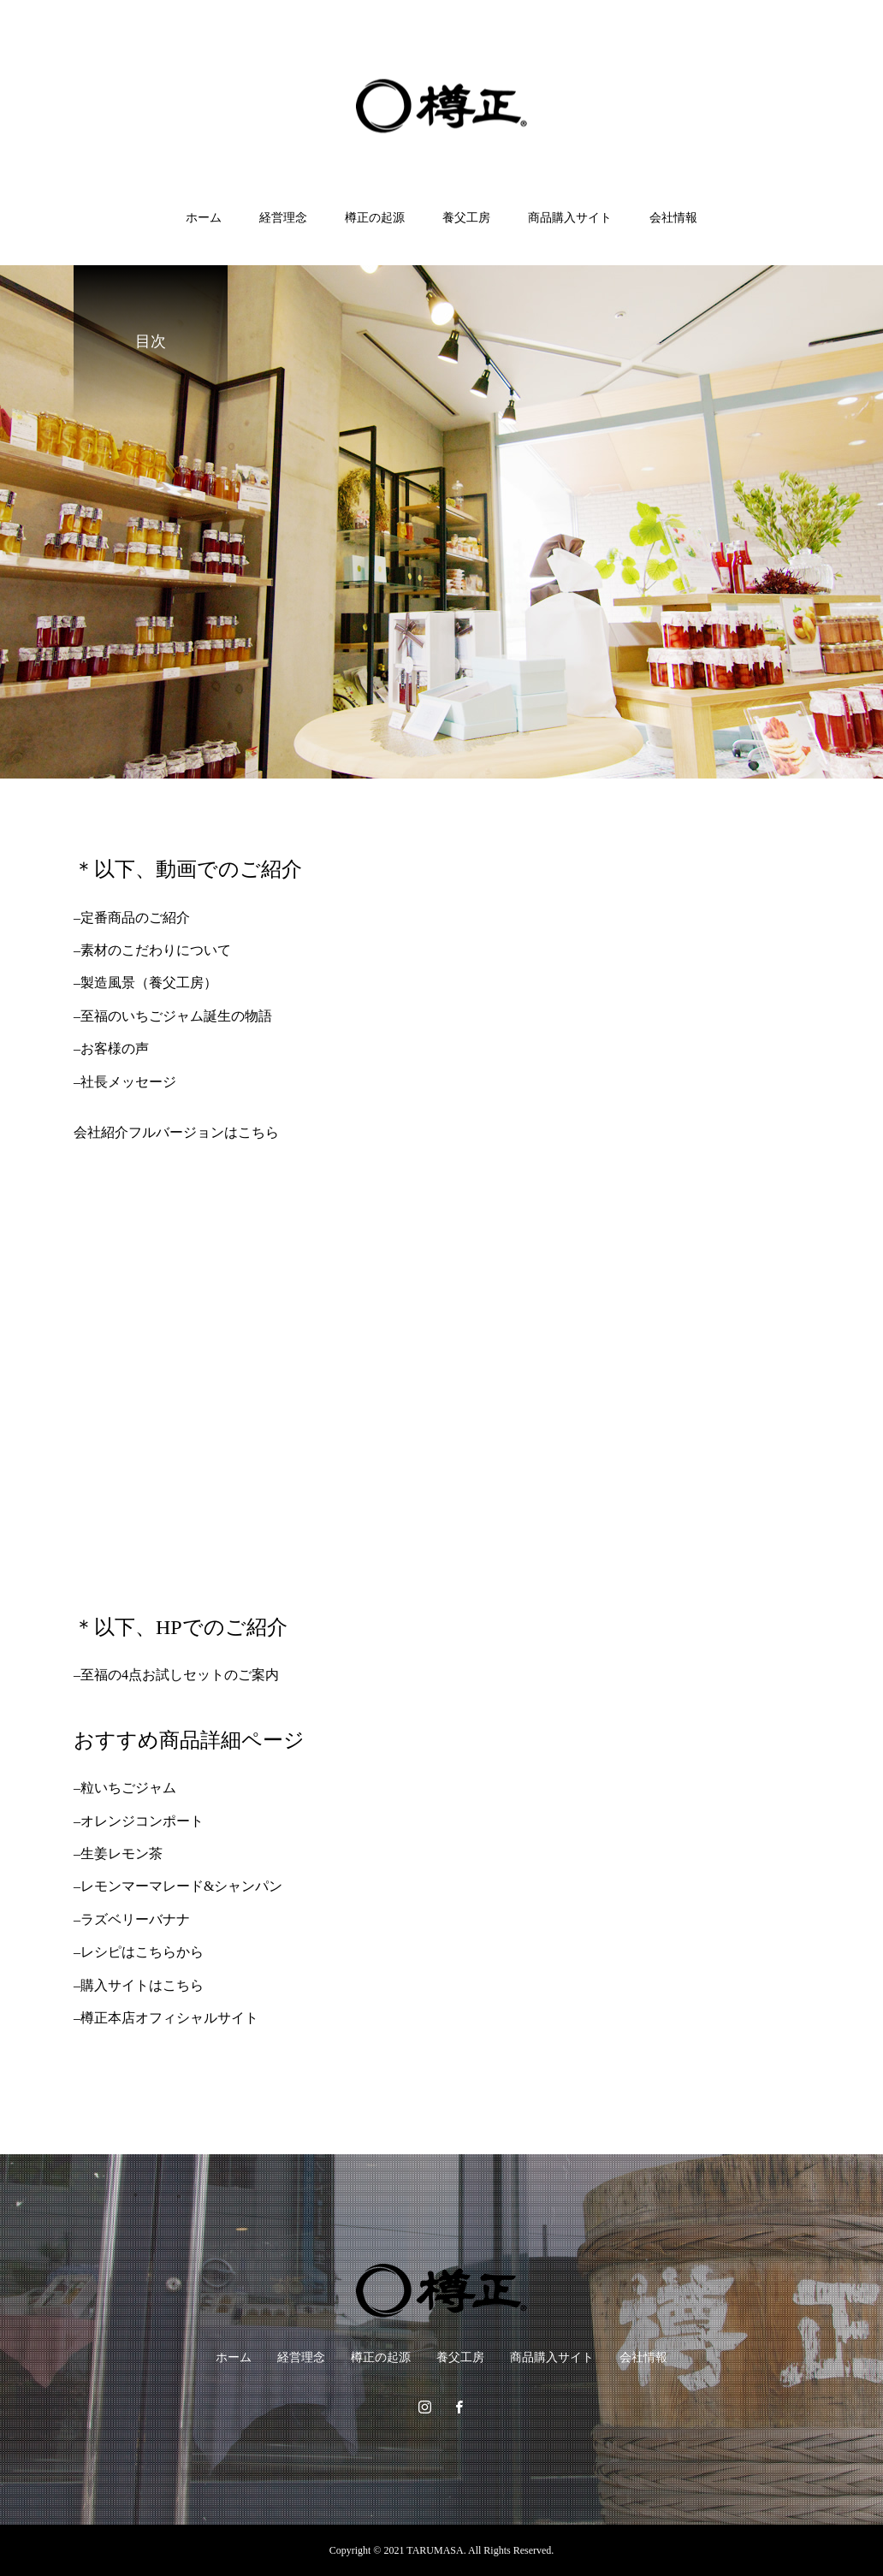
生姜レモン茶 (121, 1853)
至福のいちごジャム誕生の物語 (176, 1016)
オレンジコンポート (142, 1821)
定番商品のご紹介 (135, 917)
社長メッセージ (128, 1082)
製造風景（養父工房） (148, 982)
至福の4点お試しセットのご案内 (179, 1674)
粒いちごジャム (128, 1787)
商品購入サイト (570, 217)
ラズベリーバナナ (135, 1919)
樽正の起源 (375, 217)
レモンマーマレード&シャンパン (181, 1886)
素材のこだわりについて (155, 950)
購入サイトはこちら (142, 1985)
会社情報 (673, 217)
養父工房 (466, 217)
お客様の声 (114, 1048)
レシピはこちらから (142, 1952)
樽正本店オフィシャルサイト (169, 2017)
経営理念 (283, 217)
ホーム (204, 217)
